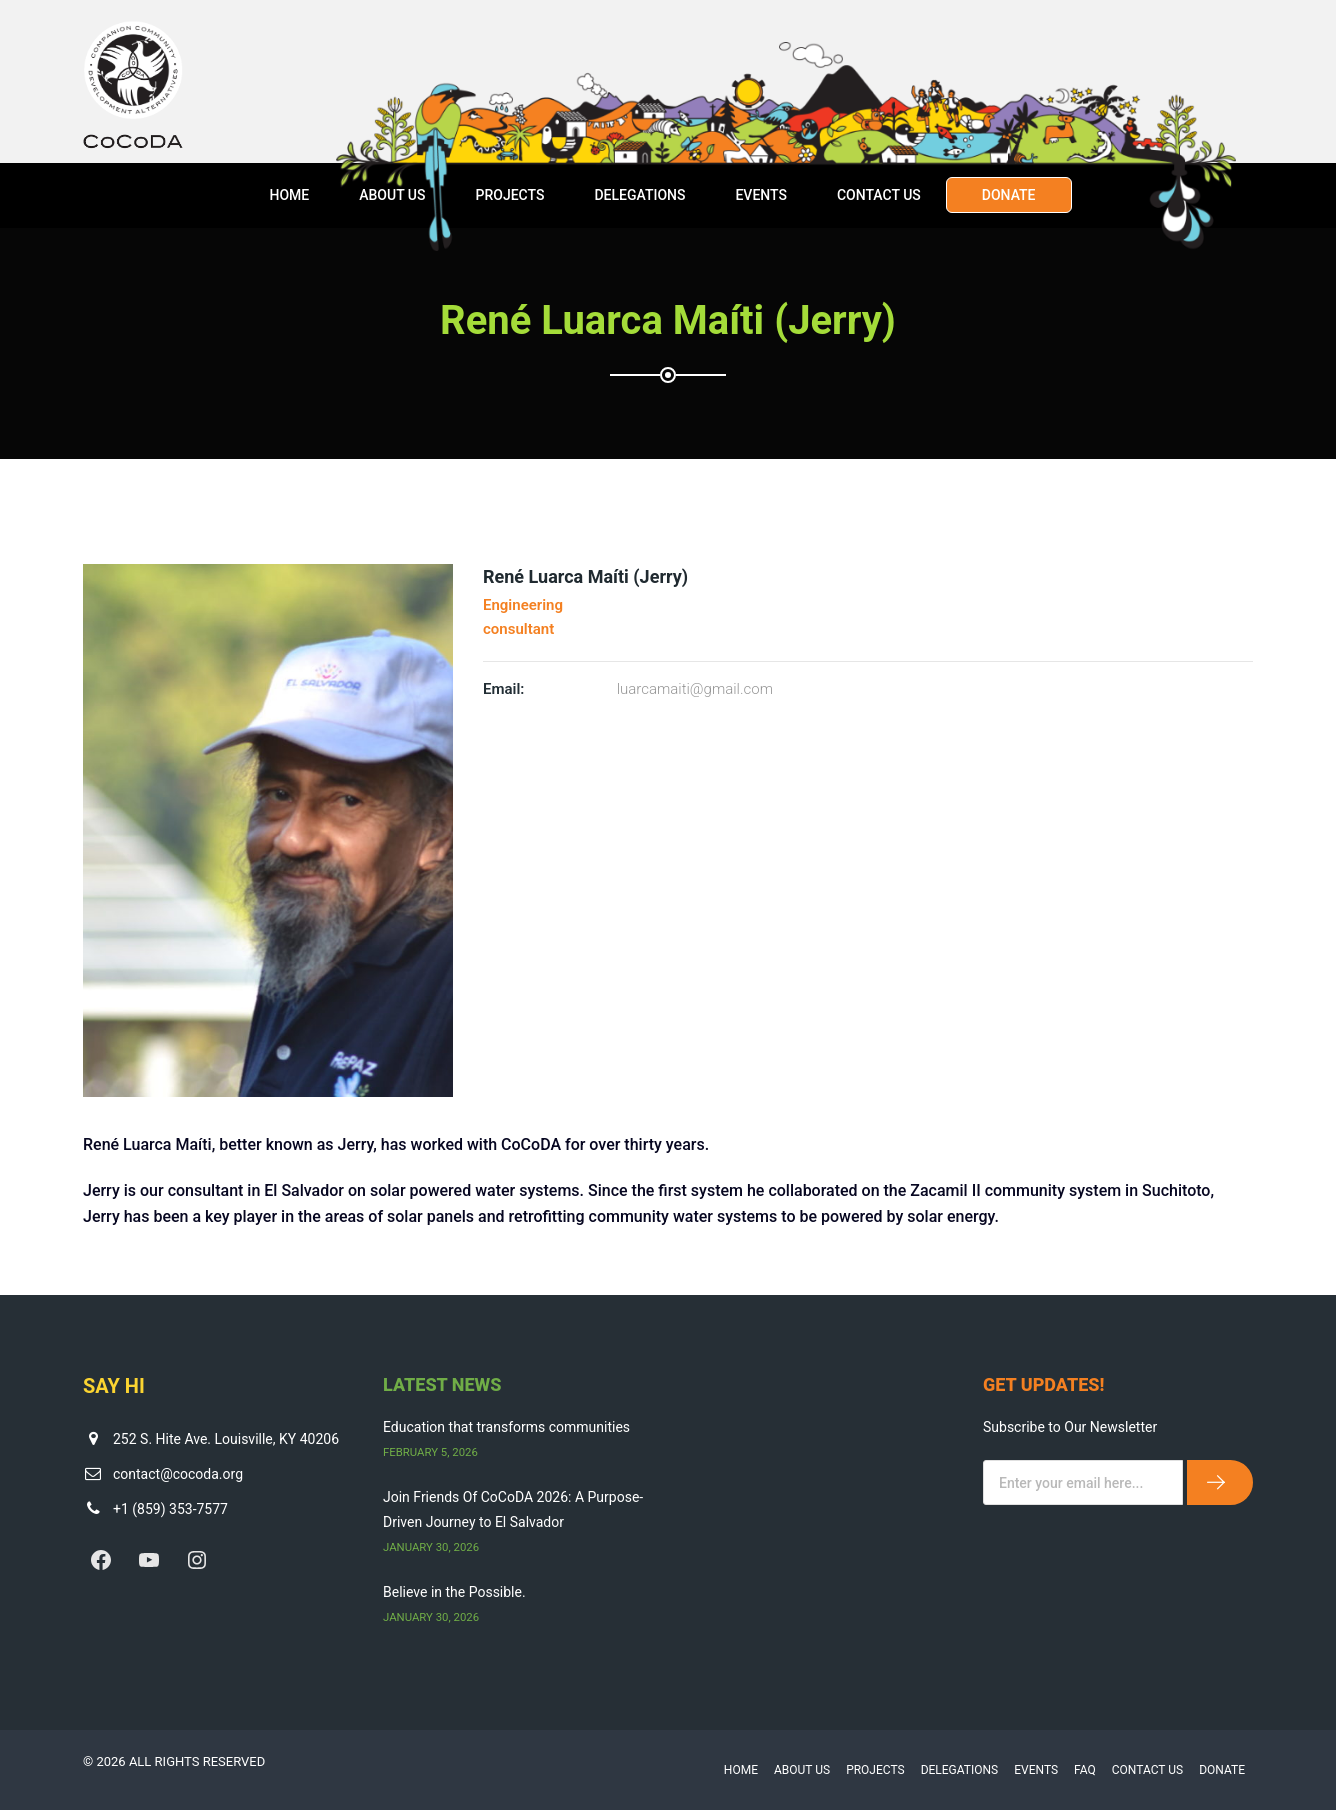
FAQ (1085, 1770)
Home (289, 195)
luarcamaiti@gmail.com (695, 689)
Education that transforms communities (506, 1427)
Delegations (639, 195)
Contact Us (879, 195)
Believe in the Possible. (454, 1592)
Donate (1009, 195)
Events (761, 195)
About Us (392, 195)
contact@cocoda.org (178, 1474)
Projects (509, 195)
